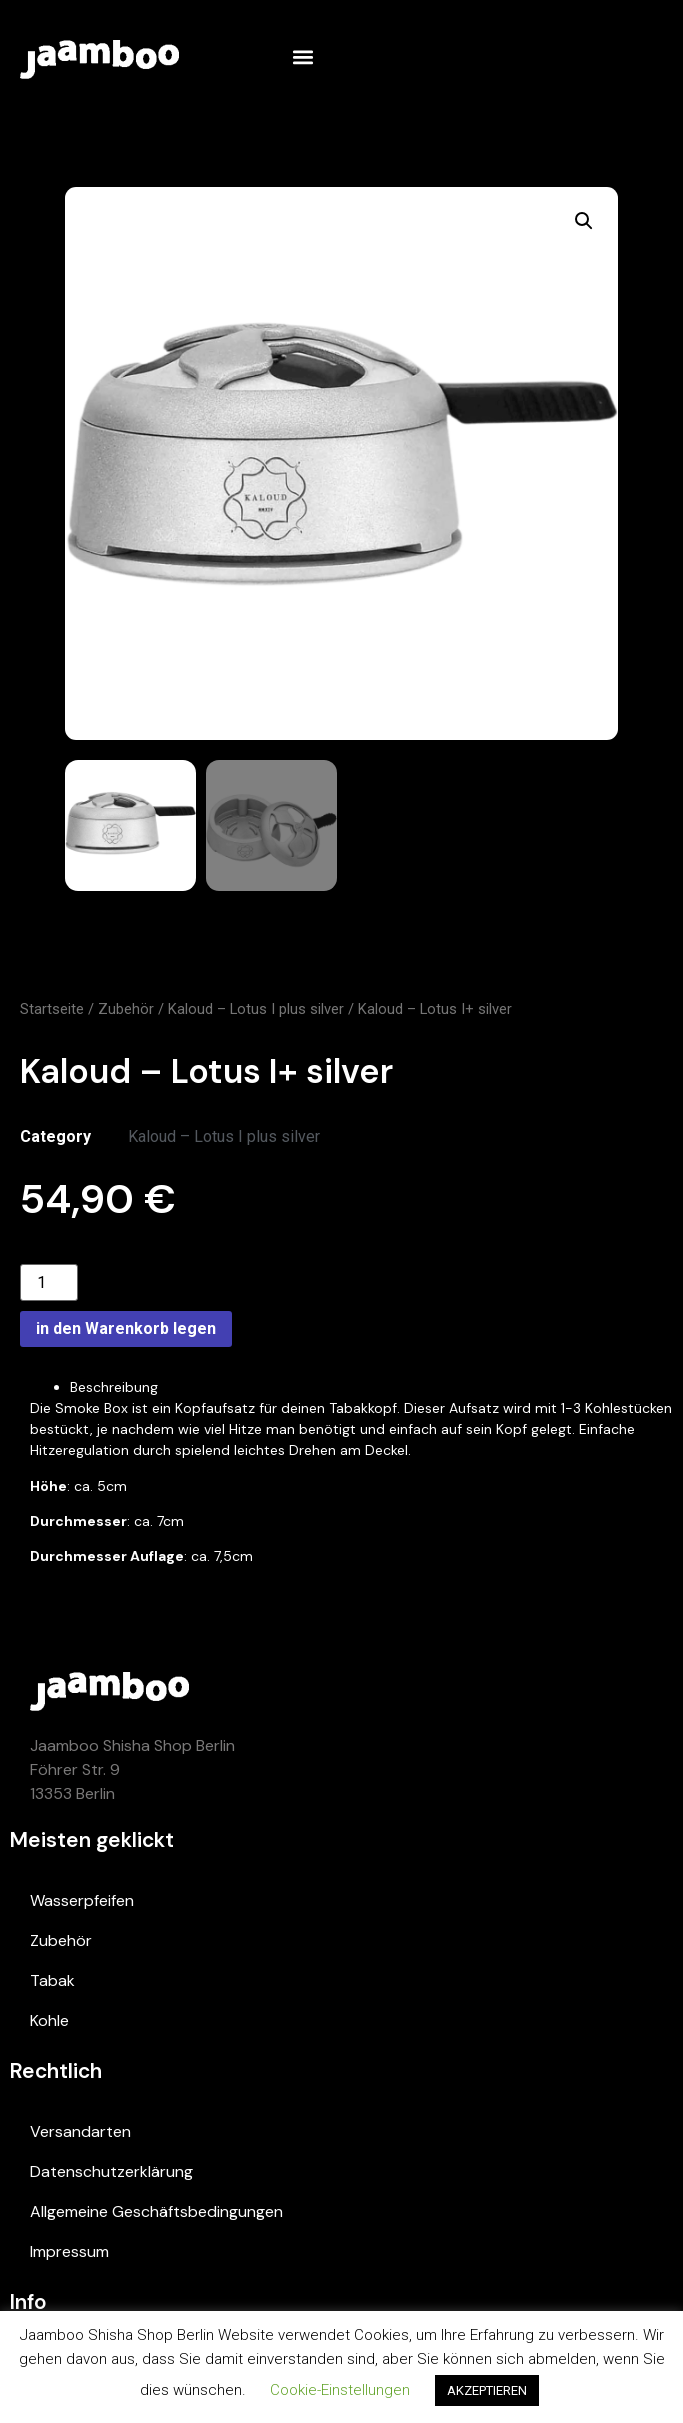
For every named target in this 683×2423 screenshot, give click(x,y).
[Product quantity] (49, 1282)
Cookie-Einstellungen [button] (340, 2390)
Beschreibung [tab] (114, 1387)
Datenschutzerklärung (111, 2171)
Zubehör (126, 1009)
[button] (302, 56)
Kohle (49, 2020)
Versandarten (80, 2131)
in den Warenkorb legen (126, 1328)
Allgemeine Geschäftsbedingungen (156, 2211)
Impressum (69, 2251)
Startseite (52, 1009)
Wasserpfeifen (82, 1900)
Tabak (52, 1980)
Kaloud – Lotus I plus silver (256, 1009)
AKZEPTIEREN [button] (487, 2390)
